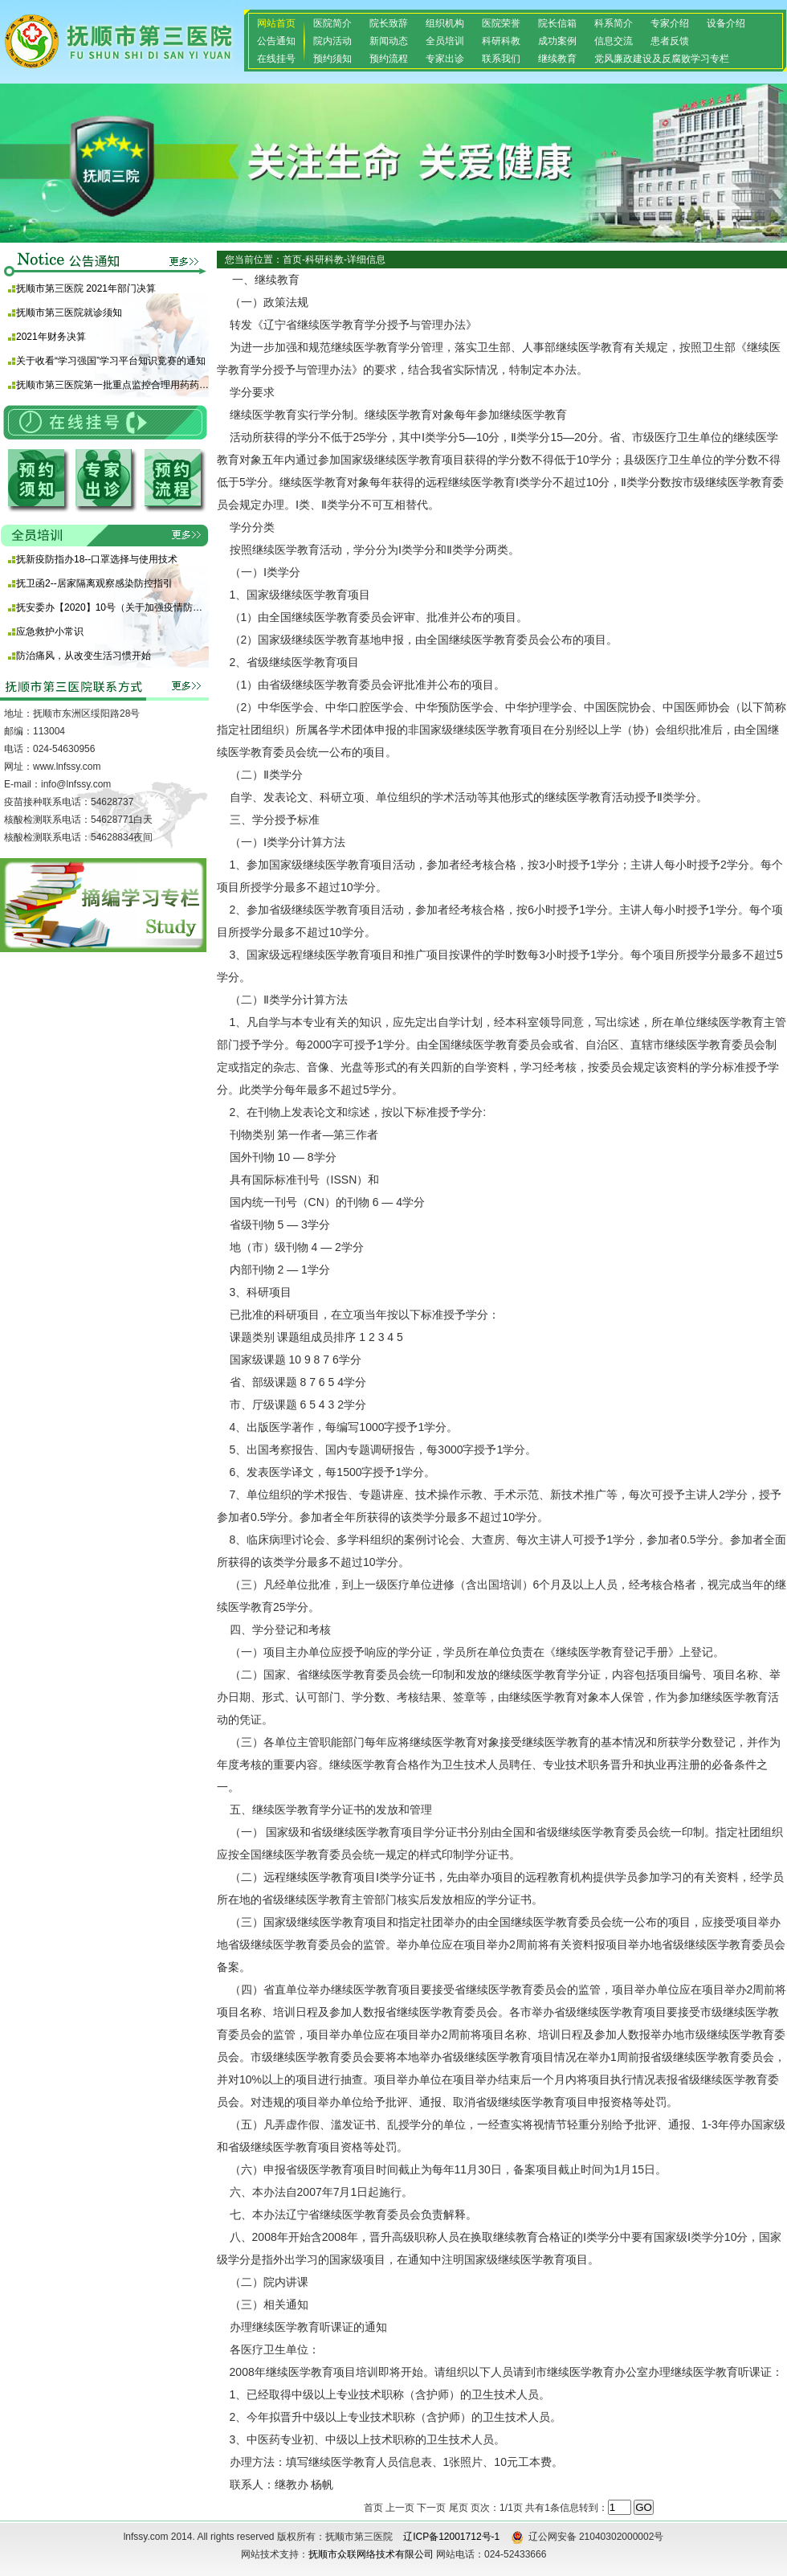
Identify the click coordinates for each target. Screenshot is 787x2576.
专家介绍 (669, 23)
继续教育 (557, 58)
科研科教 (501, 41)
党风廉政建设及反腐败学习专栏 (661, 58)
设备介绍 (726, 23)
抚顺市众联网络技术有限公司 (371, 2554)
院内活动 (332, 41)
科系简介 (613, 23)
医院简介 (332, 23)
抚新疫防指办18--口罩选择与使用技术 (96, 559)
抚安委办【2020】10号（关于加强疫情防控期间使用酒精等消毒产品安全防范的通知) (112, 607)
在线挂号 (276, 58)
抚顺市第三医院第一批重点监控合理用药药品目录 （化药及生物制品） (112, 384)
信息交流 (613, 41)
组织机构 (445, 23)
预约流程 (388, 58)
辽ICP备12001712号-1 (451, 2536)
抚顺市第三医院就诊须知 (69, 312)
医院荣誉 (501, 23)
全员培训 (445, 41)
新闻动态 (388, 41)
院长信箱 (557, 23)
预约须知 (332, 58)
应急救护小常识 (50, 631)
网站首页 (276, 23)
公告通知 (276, 41)
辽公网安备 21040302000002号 (587, 2537)
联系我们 (501, 58)
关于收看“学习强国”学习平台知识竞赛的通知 (111, 360)
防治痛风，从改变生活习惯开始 (83, 655)
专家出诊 (445, 58)
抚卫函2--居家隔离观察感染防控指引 (94, 583)
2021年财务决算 (51, 336)
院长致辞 (388, 23)
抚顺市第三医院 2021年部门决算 (86, 288)
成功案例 (557, 41)
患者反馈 (669, 41)
